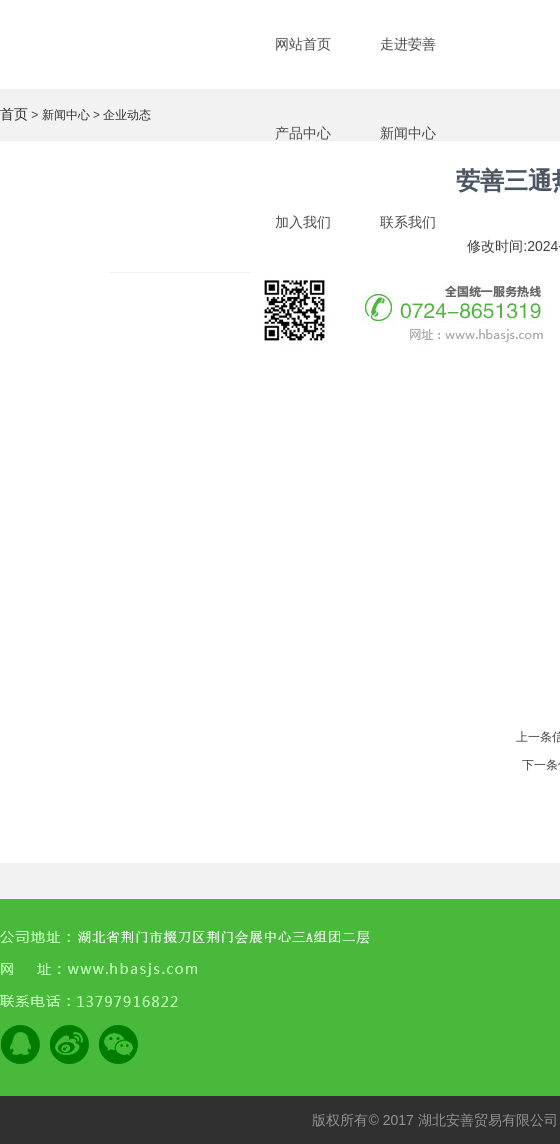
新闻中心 (408, 133)
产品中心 (303, 133)
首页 (14, 114)
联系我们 (408, 222)
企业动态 (127, 115)
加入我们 (303, 222)
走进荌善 (408, 44)
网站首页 (303, 44)
